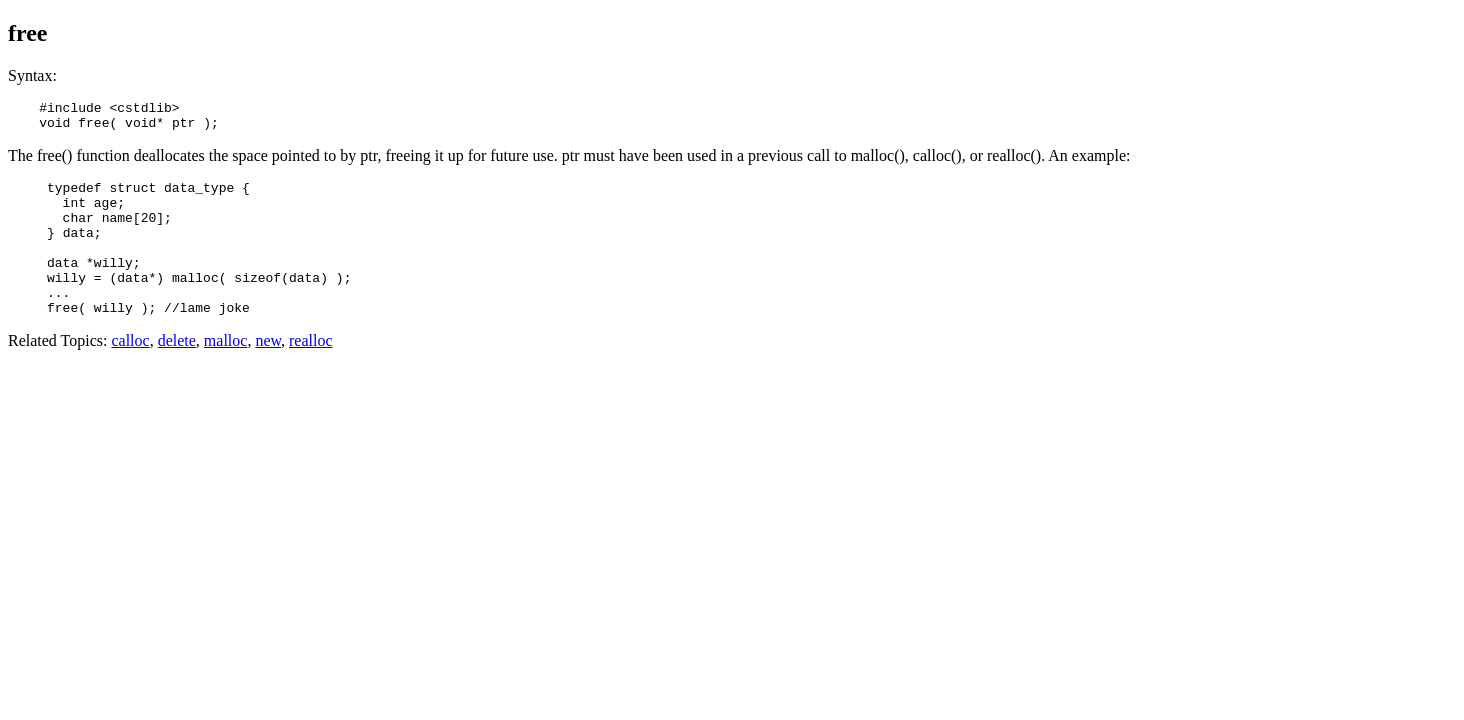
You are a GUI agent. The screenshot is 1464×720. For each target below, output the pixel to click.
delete (177, 373)
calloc (130, 373)
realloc (311, 373)
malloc (226, 373)
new (268, 373)
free (28, 33)
